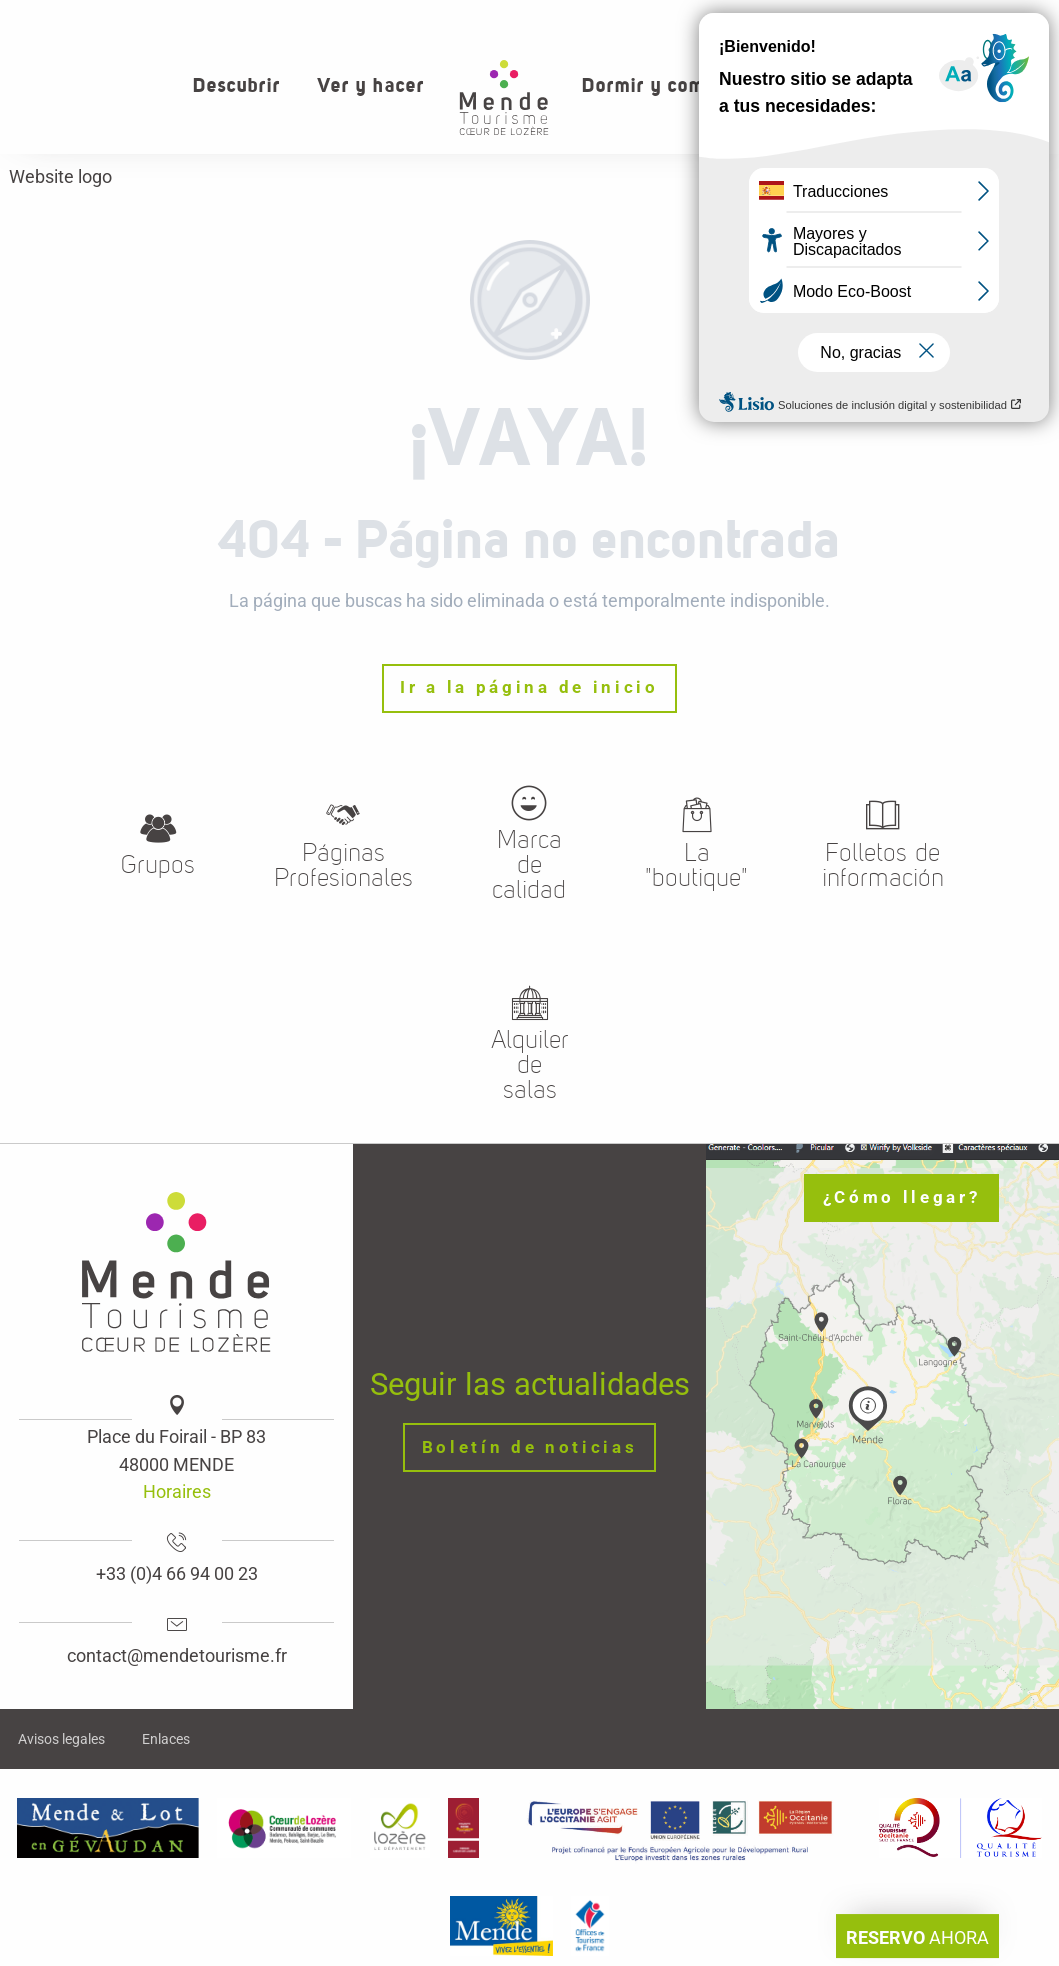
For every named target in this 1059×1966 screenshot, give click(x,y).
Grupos (1002, 20)
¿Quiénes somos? (782, 20)
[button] (978, 85)
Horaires (177, 1491)
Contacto (910, 20)
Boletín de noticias (530, 1447)
